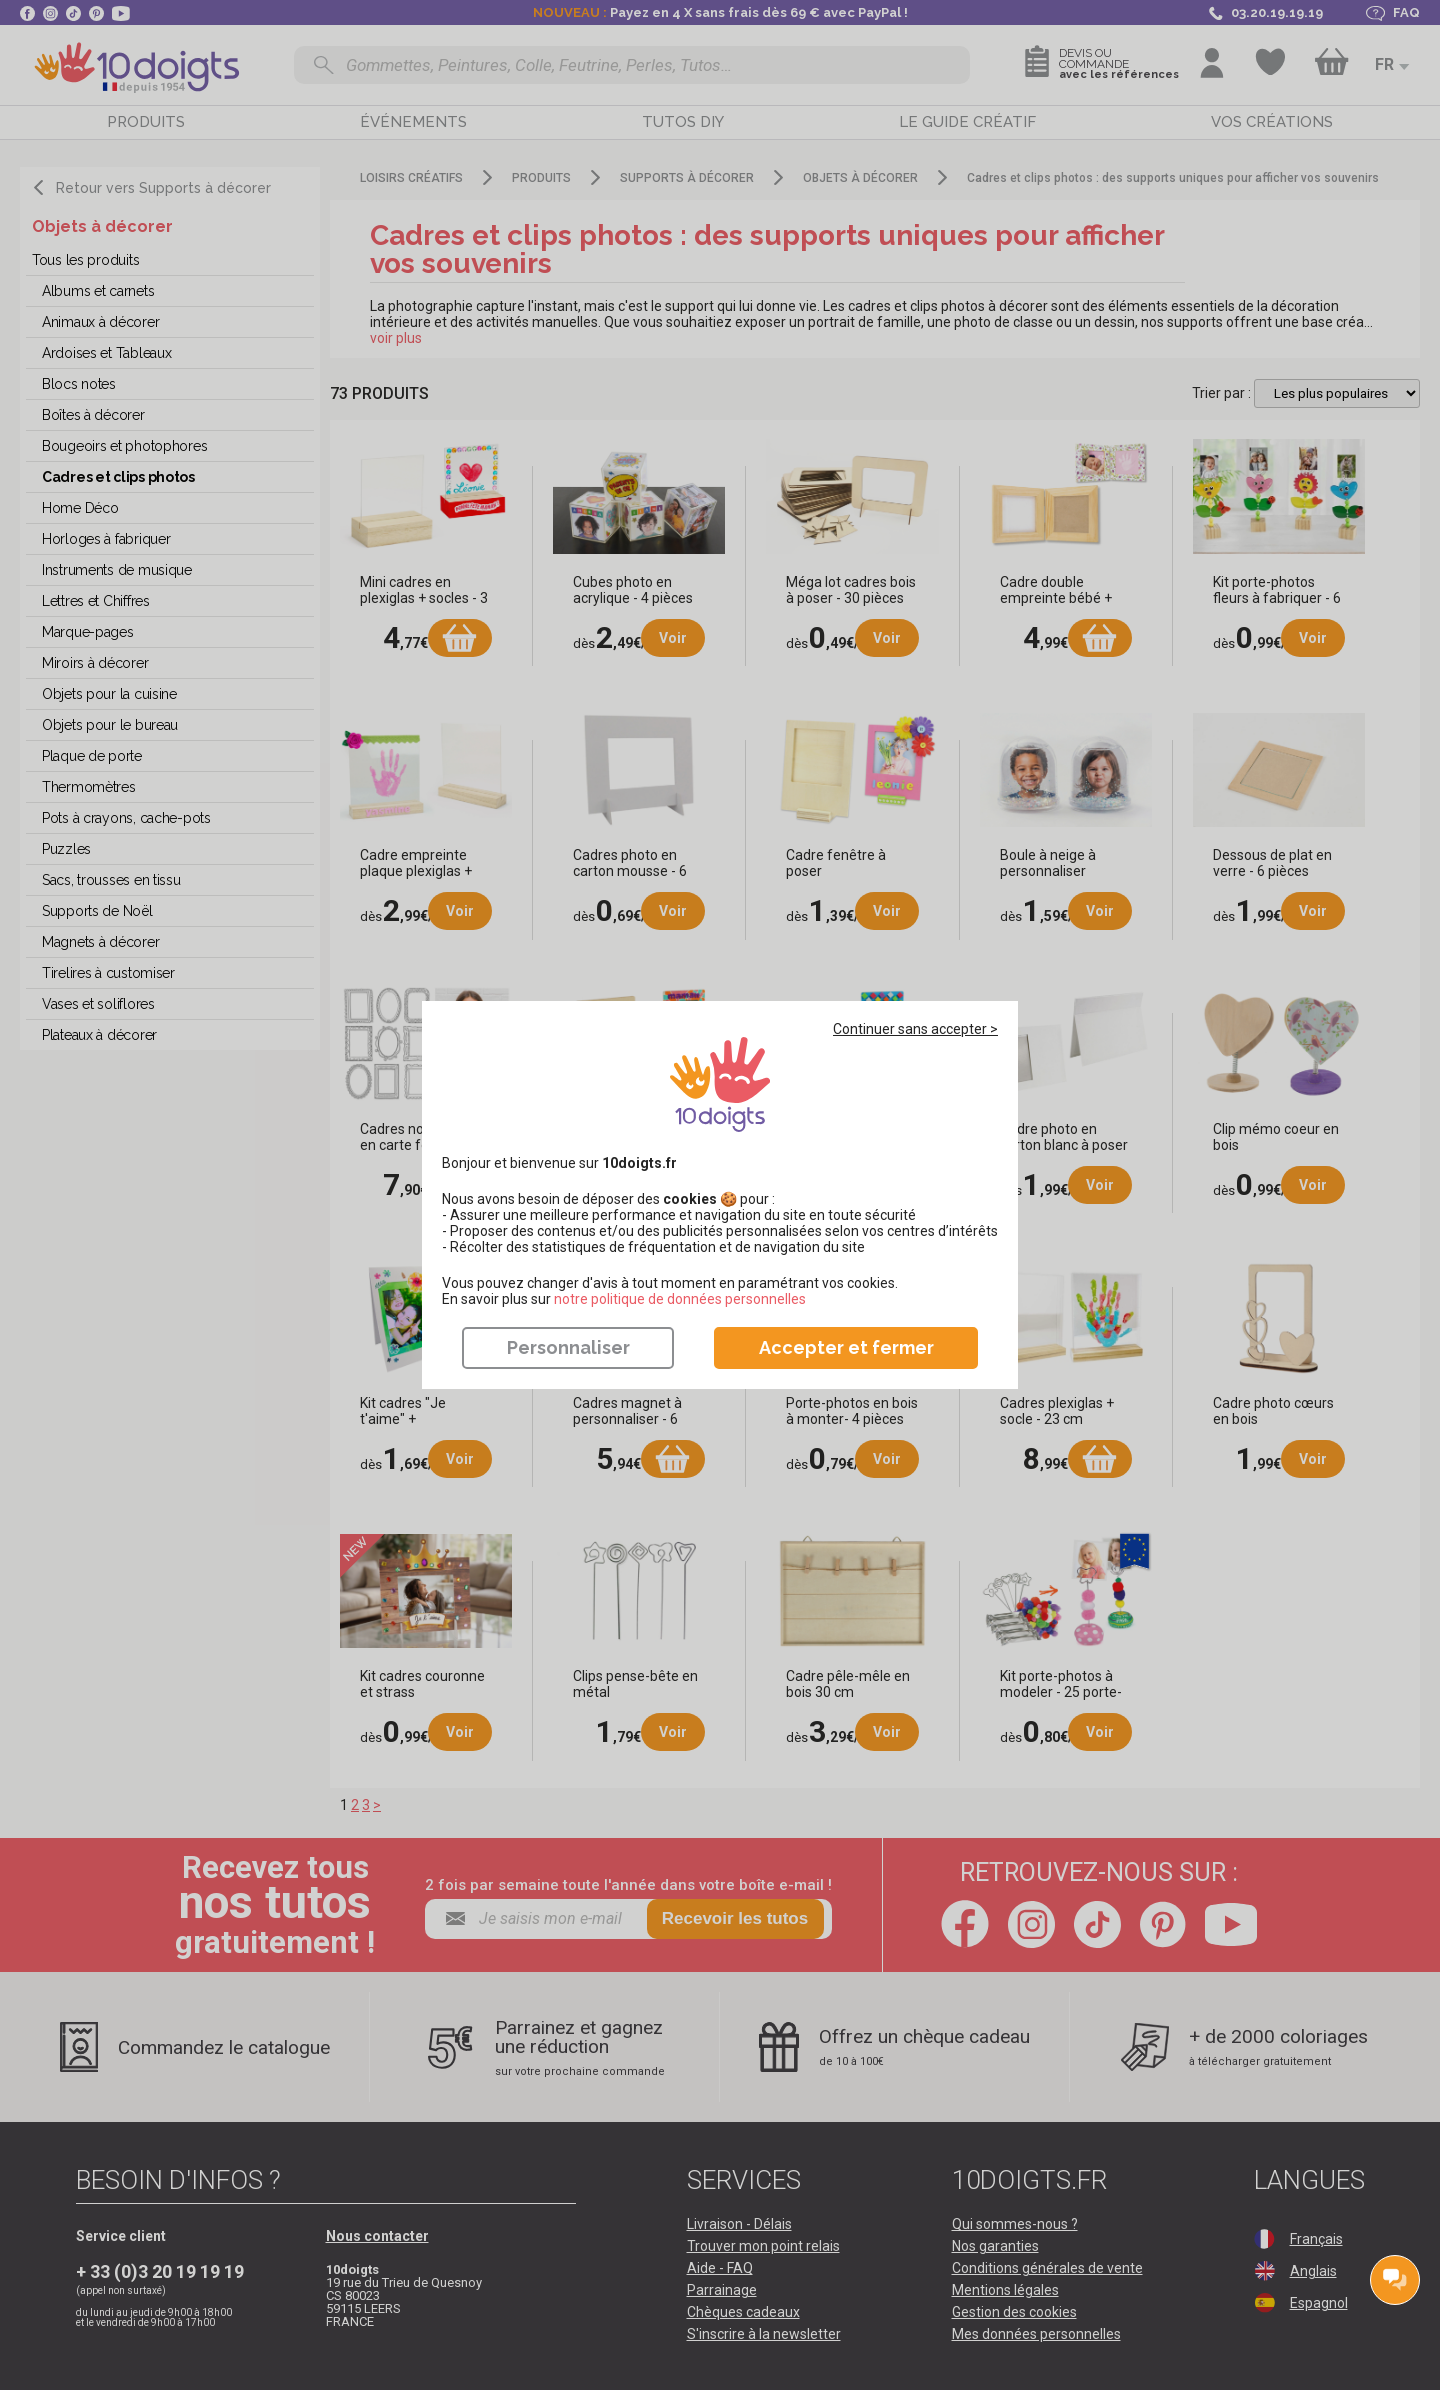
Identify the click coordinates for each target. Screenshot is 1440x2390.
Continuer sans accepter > (915, 1029)
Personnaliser (568, 1347)
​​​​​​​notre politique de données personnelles (680, 1299)
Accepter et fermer (846, 1347)
